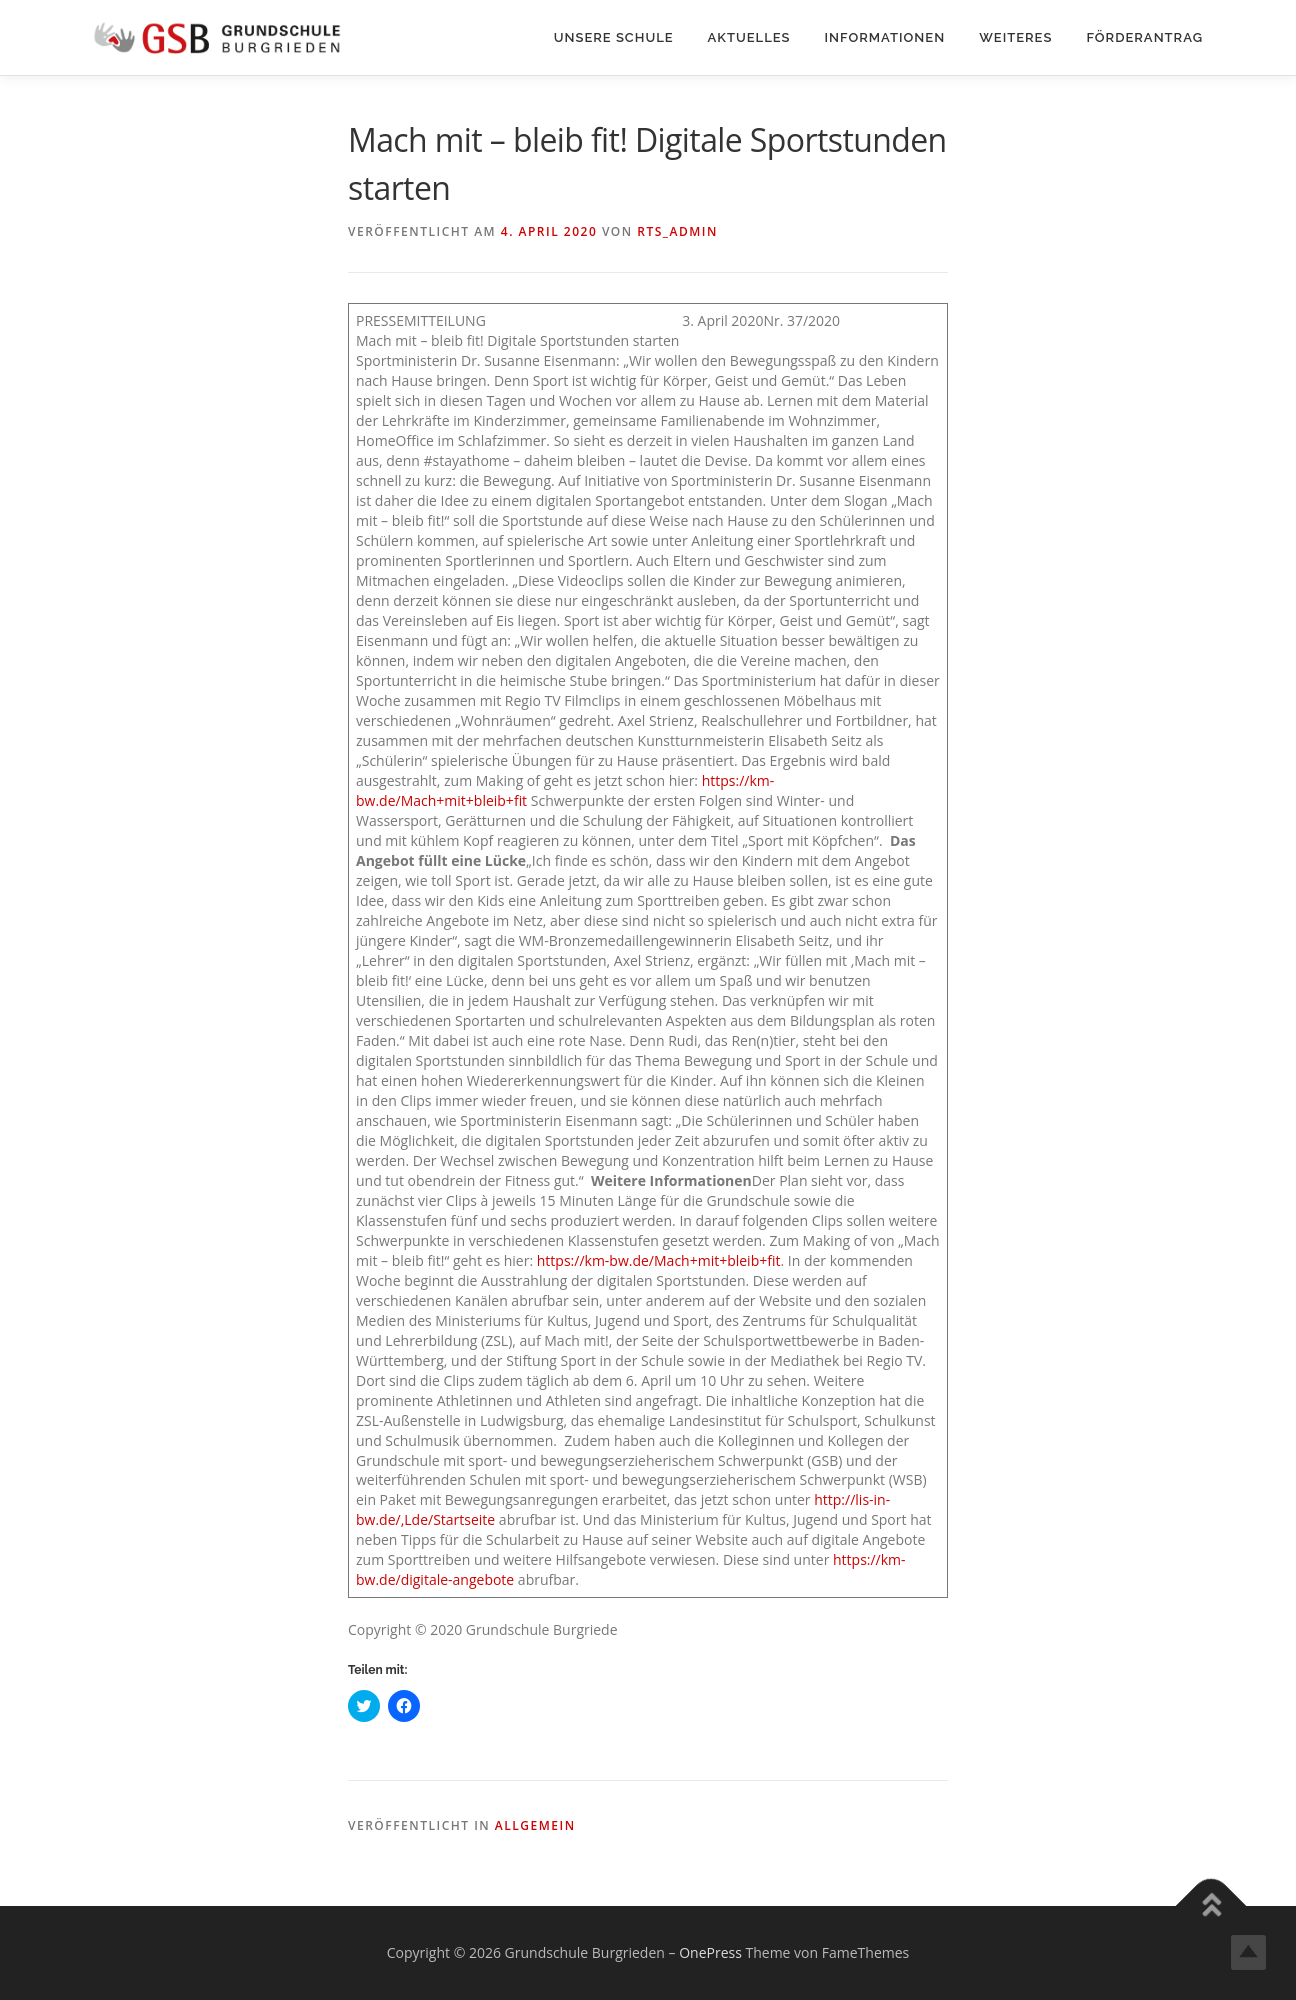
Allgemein (535, 1825)
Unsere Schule (614, 37)
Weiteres (1015, 37)
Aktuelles (749, 37)
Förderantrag (1144, 37)
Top (1248, 1952)
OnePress (710, 1952)
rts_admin (677, 231)
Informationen (885, 37)
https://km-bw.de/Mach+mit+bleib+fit (659, 1260)
